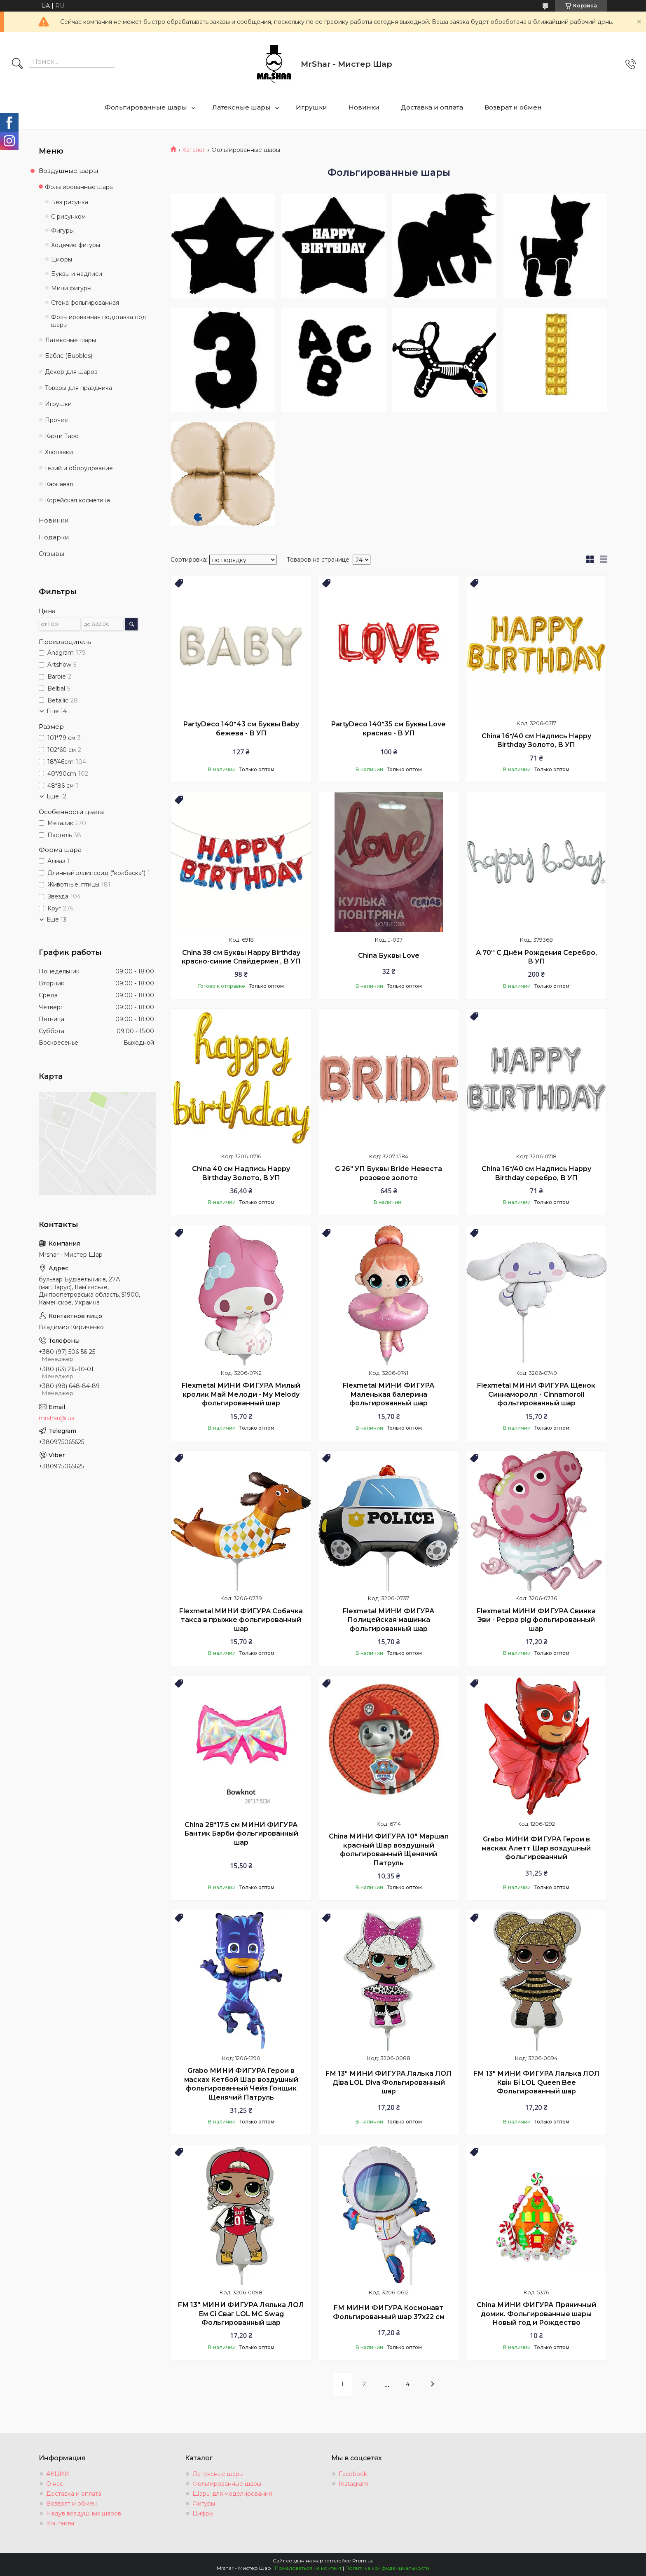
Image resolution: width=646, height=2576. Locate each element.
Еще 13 (56, 919)
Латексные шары (241, 107)
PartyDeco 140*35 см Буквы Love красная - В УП (388, 728)
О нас (54, 2483)
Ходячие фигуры (75, 245)
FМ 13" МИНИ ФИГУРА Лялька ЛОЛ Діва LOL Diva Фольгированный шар (388, 2082)
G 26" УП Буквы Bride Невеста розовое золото (388, 1173)
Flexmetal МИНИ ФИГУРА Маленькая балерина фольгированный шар (388, 1394)
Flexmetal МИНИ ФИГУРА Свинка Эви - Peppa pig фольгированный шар (536, 1620)
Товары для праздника (78, 388)
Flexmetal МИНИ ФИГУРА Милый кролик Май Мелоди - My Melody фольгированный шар (241, 1394)
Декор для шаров (71, 372)
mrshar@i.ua (57, 1418)
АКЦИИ (57, 2474)
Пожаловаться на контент (308, 2568)
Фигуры (62, 230)
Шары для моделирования (232, 2493)
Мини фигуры (71, 288)
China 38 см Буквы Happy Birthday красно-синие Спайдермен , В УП (241, 957)
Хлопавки (59, 452)
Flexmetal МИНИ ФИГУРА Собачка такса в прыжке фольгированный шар (241, 1620)
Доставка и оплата (432, 107)
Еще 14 (57, 711)
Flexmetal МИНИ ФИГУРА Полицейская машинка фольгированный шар (388, 1620)
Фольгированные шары (146, 107)
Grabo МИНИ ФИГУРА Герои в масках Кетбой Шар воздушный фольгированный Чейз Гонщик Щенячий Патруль (241, 2084)
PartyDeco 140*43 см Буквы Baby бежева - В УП (241, 728)
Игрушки (311, 107)
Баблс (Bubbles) (68, 355)
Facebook (353, 2474)
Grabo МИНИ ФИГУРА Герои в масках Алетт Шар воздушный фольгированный (536, 1848)
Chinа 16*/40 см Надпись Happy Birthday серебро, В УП (536, 1173)
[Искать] (17, 64)
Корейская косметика (77, 500)
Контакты (60, 2523)
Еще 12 (56, 796)
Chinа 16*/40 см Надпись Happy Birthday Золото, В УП (536, 740)
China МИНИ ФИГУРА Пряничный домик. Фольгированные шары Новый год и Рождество (536, 2313)
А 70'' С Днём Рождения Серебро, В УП (536, 957)
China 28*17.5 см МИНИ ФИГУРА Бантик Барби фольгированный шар (241, 1833)
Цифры (61, 259)
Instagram (353, 2483)
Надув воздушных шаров (83, 2513)
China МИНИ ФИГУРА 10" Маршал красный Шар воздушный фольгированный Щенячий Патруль (389, 1849)
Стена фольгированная (85, 302)
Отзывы (51, 554)
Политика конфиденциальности (387, 2568)
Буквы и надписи (76, 274)
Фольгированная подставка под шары (98, 321)
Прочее (56, 420)
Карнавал (59, 484)
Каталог (193, 150)
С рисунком (68, 216)
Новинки (364, 107)
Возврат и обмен (513, 107)
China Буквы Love (388, 955)
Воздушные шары (68, 171)
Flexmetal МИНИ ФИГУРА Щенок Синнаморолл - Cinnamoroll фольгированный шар (536, 1394)
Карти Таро (62, 436)
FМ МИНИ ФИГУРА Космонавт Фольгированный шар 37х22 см (389, 2312)
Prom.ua (363, 2560)
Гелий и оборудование (79, 468)
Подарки (54, 537)
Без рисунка (69, 202)
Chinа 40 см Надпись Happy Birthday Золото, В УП (241, 1173)
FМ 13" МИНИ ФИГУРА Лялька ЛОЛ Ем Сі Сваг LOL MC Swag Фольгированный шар (241, 2313)
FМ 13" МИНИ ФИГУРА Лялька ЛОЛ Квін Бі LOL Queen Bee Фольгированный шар (536, 2082)
